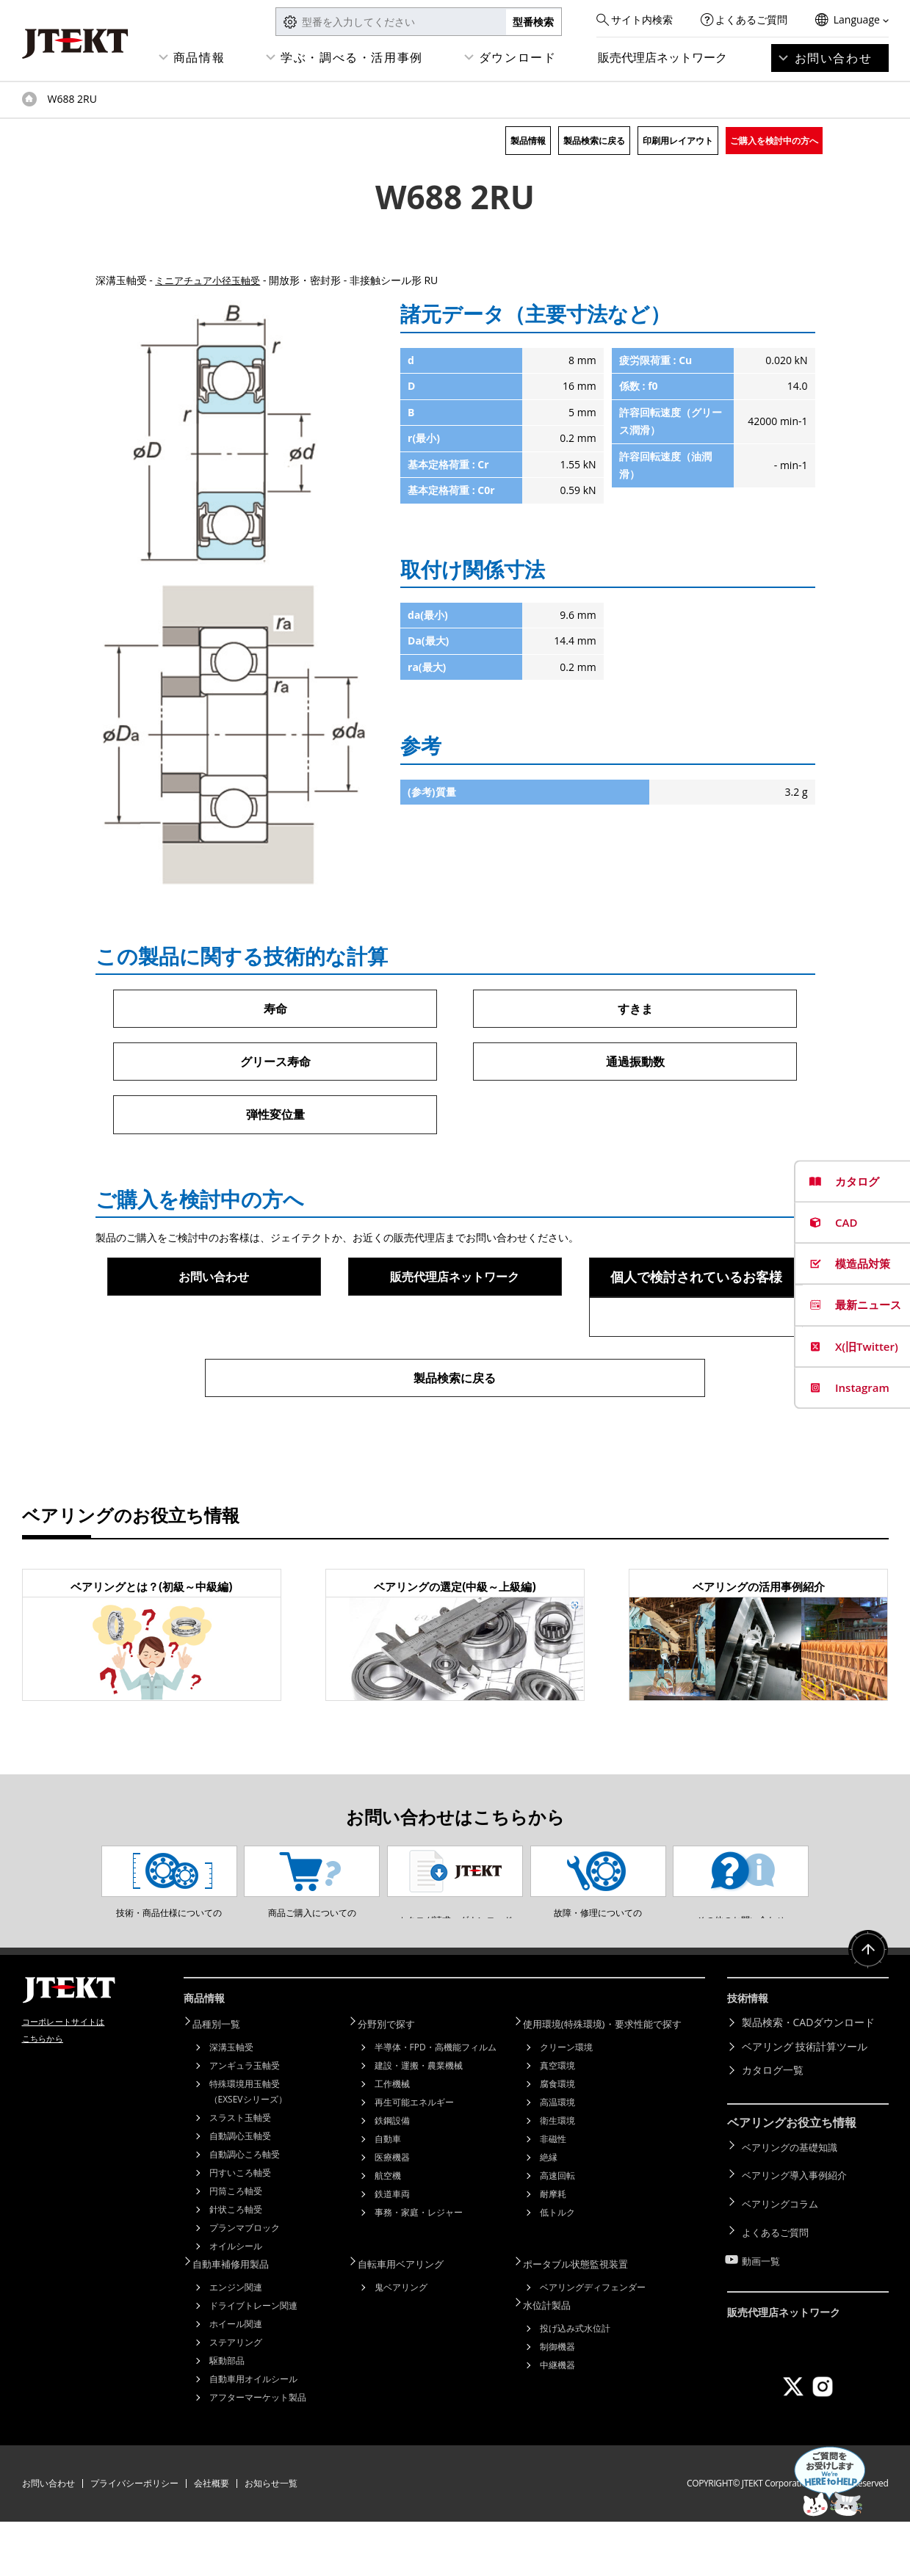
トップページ (29, 99)
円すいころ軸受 (240, 2229)
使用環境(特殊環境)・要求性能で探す (614, 2081)
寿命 (275, 1008)
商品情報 (199, 57)
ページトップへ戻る (866, 2014)
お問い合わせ (834, 58)
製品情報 (528, 140)
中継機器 (557, 2417)
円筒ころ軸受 (235, 2247)
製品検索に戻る (594, 140)
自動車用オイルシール (253, 2433)
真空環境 (557, 2122)
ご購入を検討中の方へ (774, 140)
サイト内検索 (642, 19)
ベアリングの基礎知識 (793, 2203)
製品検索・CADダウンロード (808, 2081)
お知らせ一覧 (271, 2537)
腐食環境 (557, 2140)
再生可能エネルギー (414, 2158)
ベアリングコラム (783, 2250)
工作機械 (392, 2140)
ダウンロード (518, 57)
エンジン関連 (235, 2341)
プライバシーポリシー (134, 2537)
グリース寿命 (275, 1063)
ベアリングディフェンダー (593, 2341)
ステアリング (235, 2396)
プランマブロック (244, 2284)
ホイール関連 (235, 2378)
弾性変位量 (275, 1117)
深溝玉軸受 (231, 2103)
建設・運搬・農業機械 (419, 2122)
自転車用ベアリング (410, 2319)
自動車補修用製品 (239, 2319)
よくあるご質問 (751, 19)
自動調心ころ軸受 (244, 2211)
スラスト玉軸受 (240, 2174)
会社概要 (211, 2537)
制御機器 (557, 2398)
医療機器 (392, 2213)
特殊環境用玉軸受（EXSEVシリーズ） (248, 2148)
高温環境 (557, 2158)
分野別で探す (394, 2081)
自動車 (388, 2195)
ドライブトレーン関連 (253, 2360)
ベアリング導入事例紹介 (798, 2227)
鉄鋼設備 (392, 2177)
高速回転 (557, 2232)
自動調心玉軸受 (240, 2192)
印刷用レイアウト (678, 140)
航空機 (388, 2232)
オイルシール (235, 2302)
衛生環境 (557, 2177)
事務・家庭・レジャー (419, 2269)
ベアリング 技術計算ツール (805, 2104)
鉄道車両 (392, 2250)
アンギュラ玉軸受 (244, 2122)
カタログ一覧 (773, 2129)
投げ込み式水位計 (575, 2380)
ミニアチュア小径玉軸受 (211, 280)
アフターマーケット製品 (257, 2451)
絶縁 (548, 2213)
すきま (635, 1008)
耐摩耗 (553, 2250)
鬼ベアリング (401, 2341)
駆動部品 (227, 2415)
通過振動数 (635, 1063)
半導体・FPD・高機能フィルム (435, 2103)
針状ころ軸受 (235, 2266)
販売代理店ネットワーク (662, 57)
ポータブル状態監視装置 (585, 2319)
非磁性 (553, 2195)
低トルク (557, 2269)
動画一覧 (762, 2298)
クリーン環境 (566, 2103)
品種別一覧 (224, 2081)
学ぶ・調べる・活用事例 (352, 57)
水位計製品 (554, 2358)
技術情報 (750, 2058)
